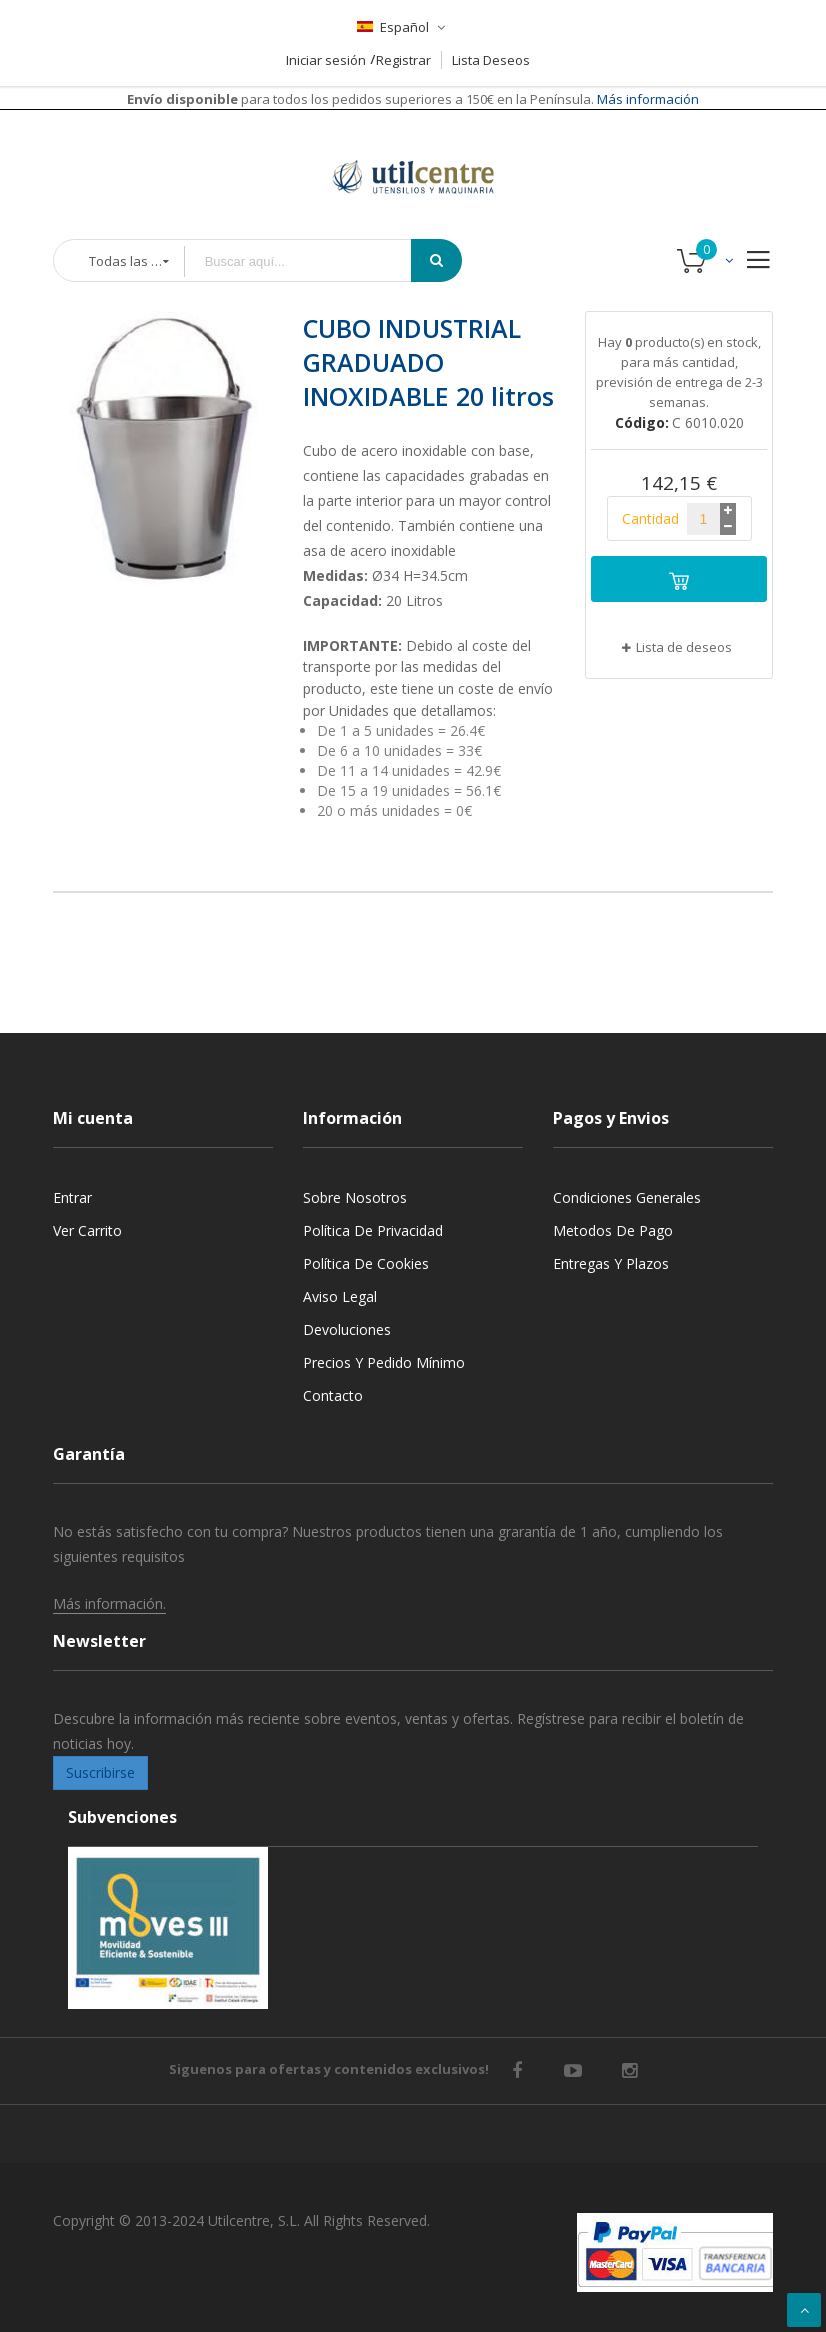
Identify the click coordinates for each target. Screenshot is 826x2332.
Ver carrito (87, 1230)
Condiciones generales (627, 1197)
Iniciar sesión (326, 60)
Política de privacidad (373, 1230)
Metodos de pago (613, 1230)
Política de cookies (366, 1263)
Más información (646, 99)
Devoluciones (347, 1329)
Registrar (403, 60)
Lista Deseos (491, 60)
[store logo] (413, 152)
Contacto (333, 1395)
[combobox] (312, 261)
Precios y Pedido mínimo (384, 1362)
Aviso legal (340, 1296)
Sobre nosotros (355, 1197)
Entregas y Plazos (611, 1263)
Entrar (72, 1197)
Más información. (109, 1603)
